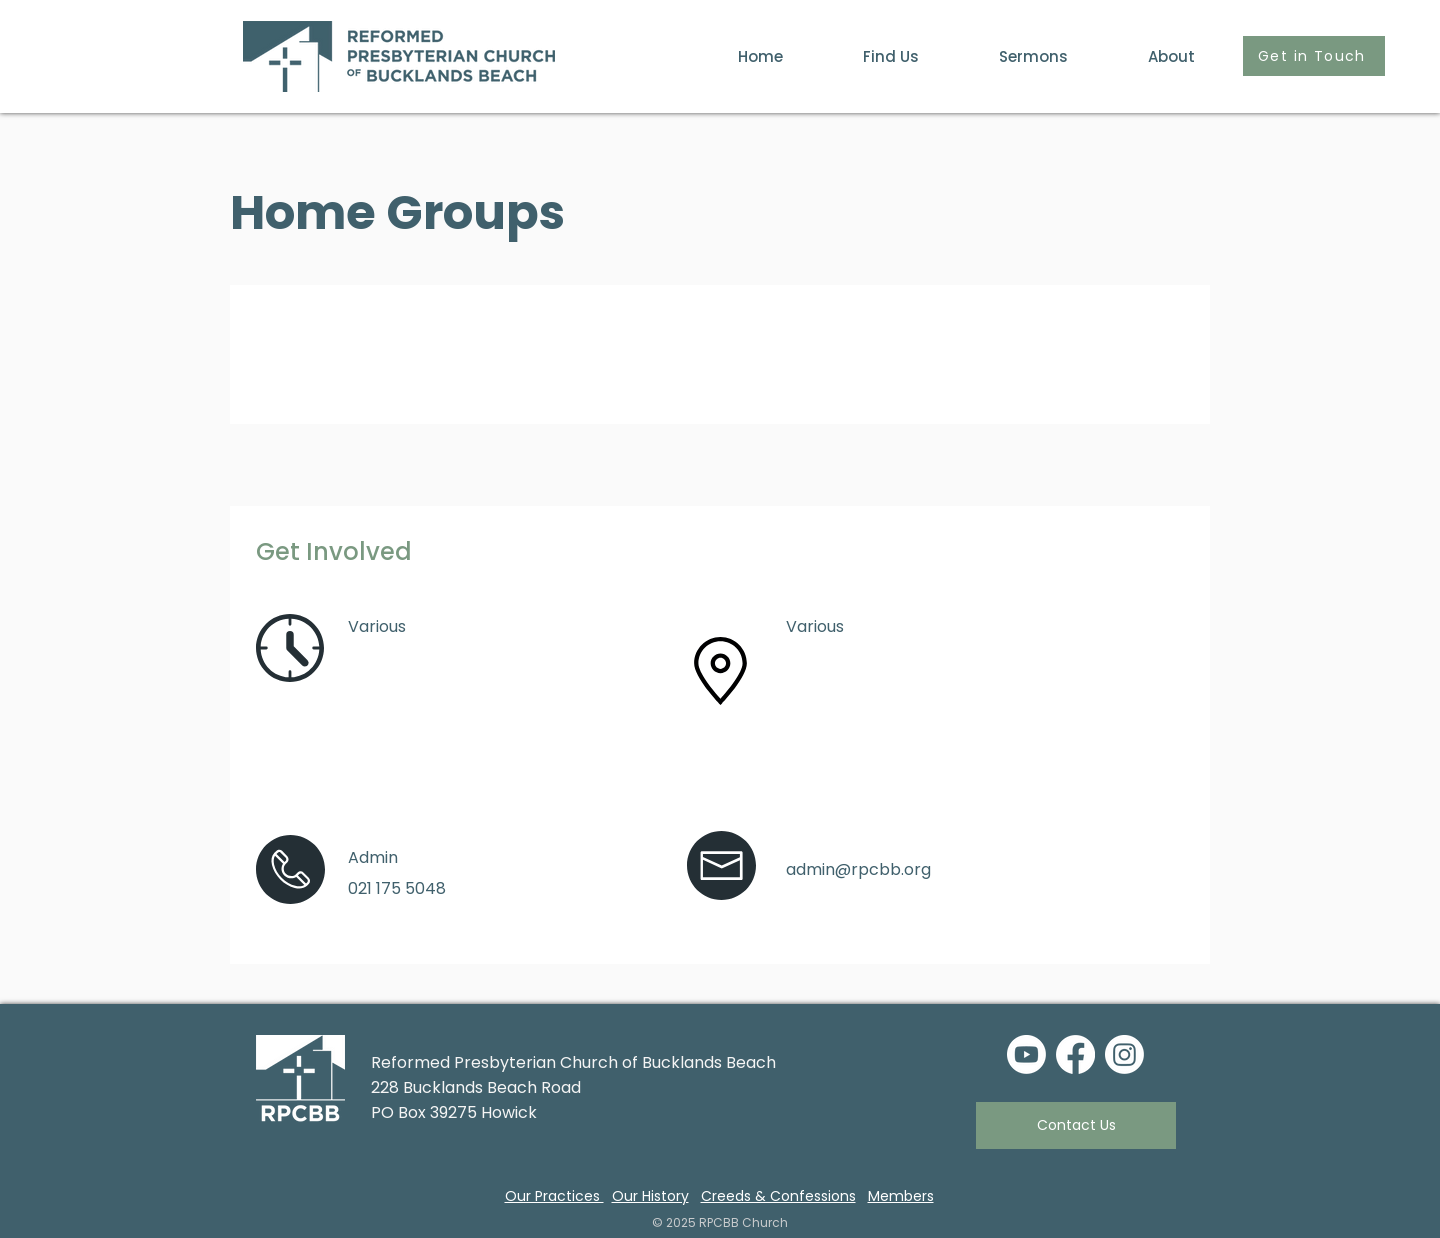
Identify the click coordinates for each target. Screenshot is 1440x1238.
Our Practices (554, 1196)
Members (901, 1196)
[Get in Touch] (1314, 56)
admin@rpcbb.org (858, 869)
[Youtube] (1026, 1054)
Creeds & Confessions (778, 1196)
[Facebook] (1075, 1054)
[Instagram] (1124, 1054)
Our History (650, 1196)
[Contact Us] (1076, 1125)
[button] (1146, 56)
